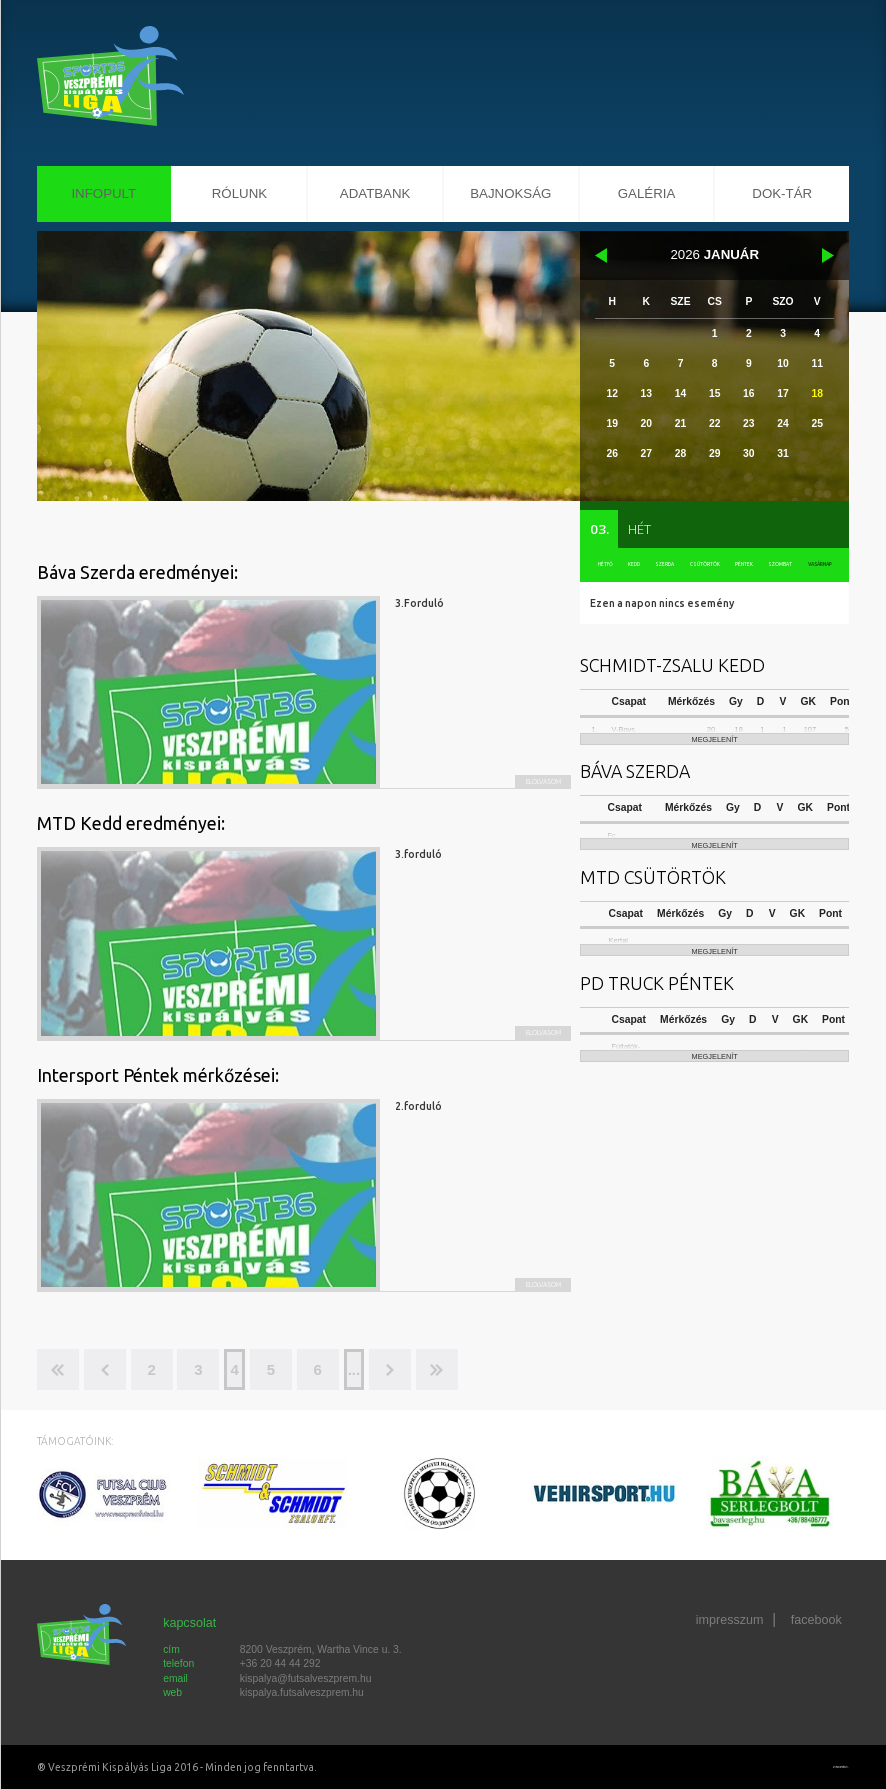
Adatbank (375, 193)
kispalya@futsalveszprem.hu (306, 1678)
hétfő (605, 566)
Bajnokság (510, 193)
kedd (632, 566)
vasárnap (817, 566)
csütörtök (699, 566)
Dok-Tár (782, 193)
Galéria (647, 193)
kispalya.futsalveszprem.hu (302, 1692)
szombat (776, 566)
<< (58, 1369)
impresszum (729, 1623)
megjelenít (715, 766)
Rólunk (239, 193)
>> (482, 1369)
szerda (660, 566)
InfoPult (103, 193)
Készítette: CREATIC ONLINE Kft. (825, 1767)
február (829, 255)
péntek (739, 566)
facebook (816, 1623)
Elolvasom (525, 778)
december (600, 255)
